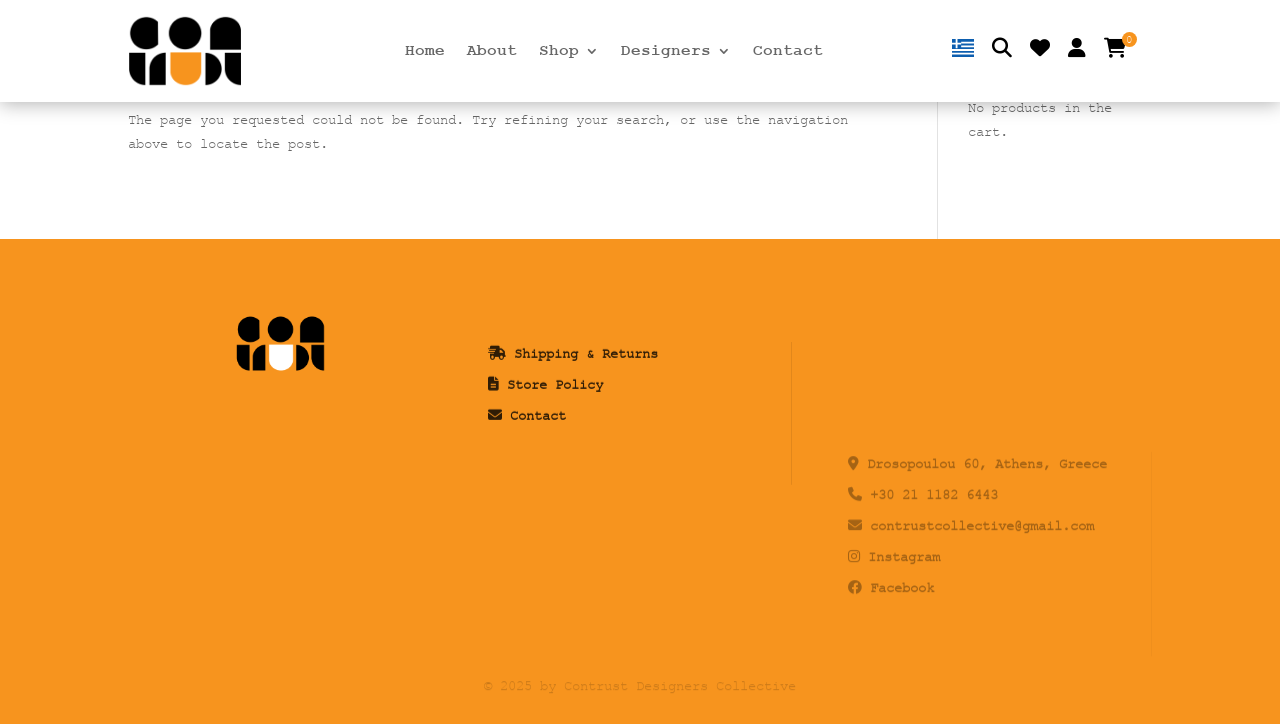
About (492, 52)
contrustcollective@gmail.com (982, 590)
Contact (788, 52)
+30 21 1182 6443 (934, 559)
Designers (666, 52)
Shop (559, 52)
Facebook (902, 651)
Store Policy (555, 456)
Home (425, 52)
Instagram (904, 621)
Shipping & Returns (586, 426)
